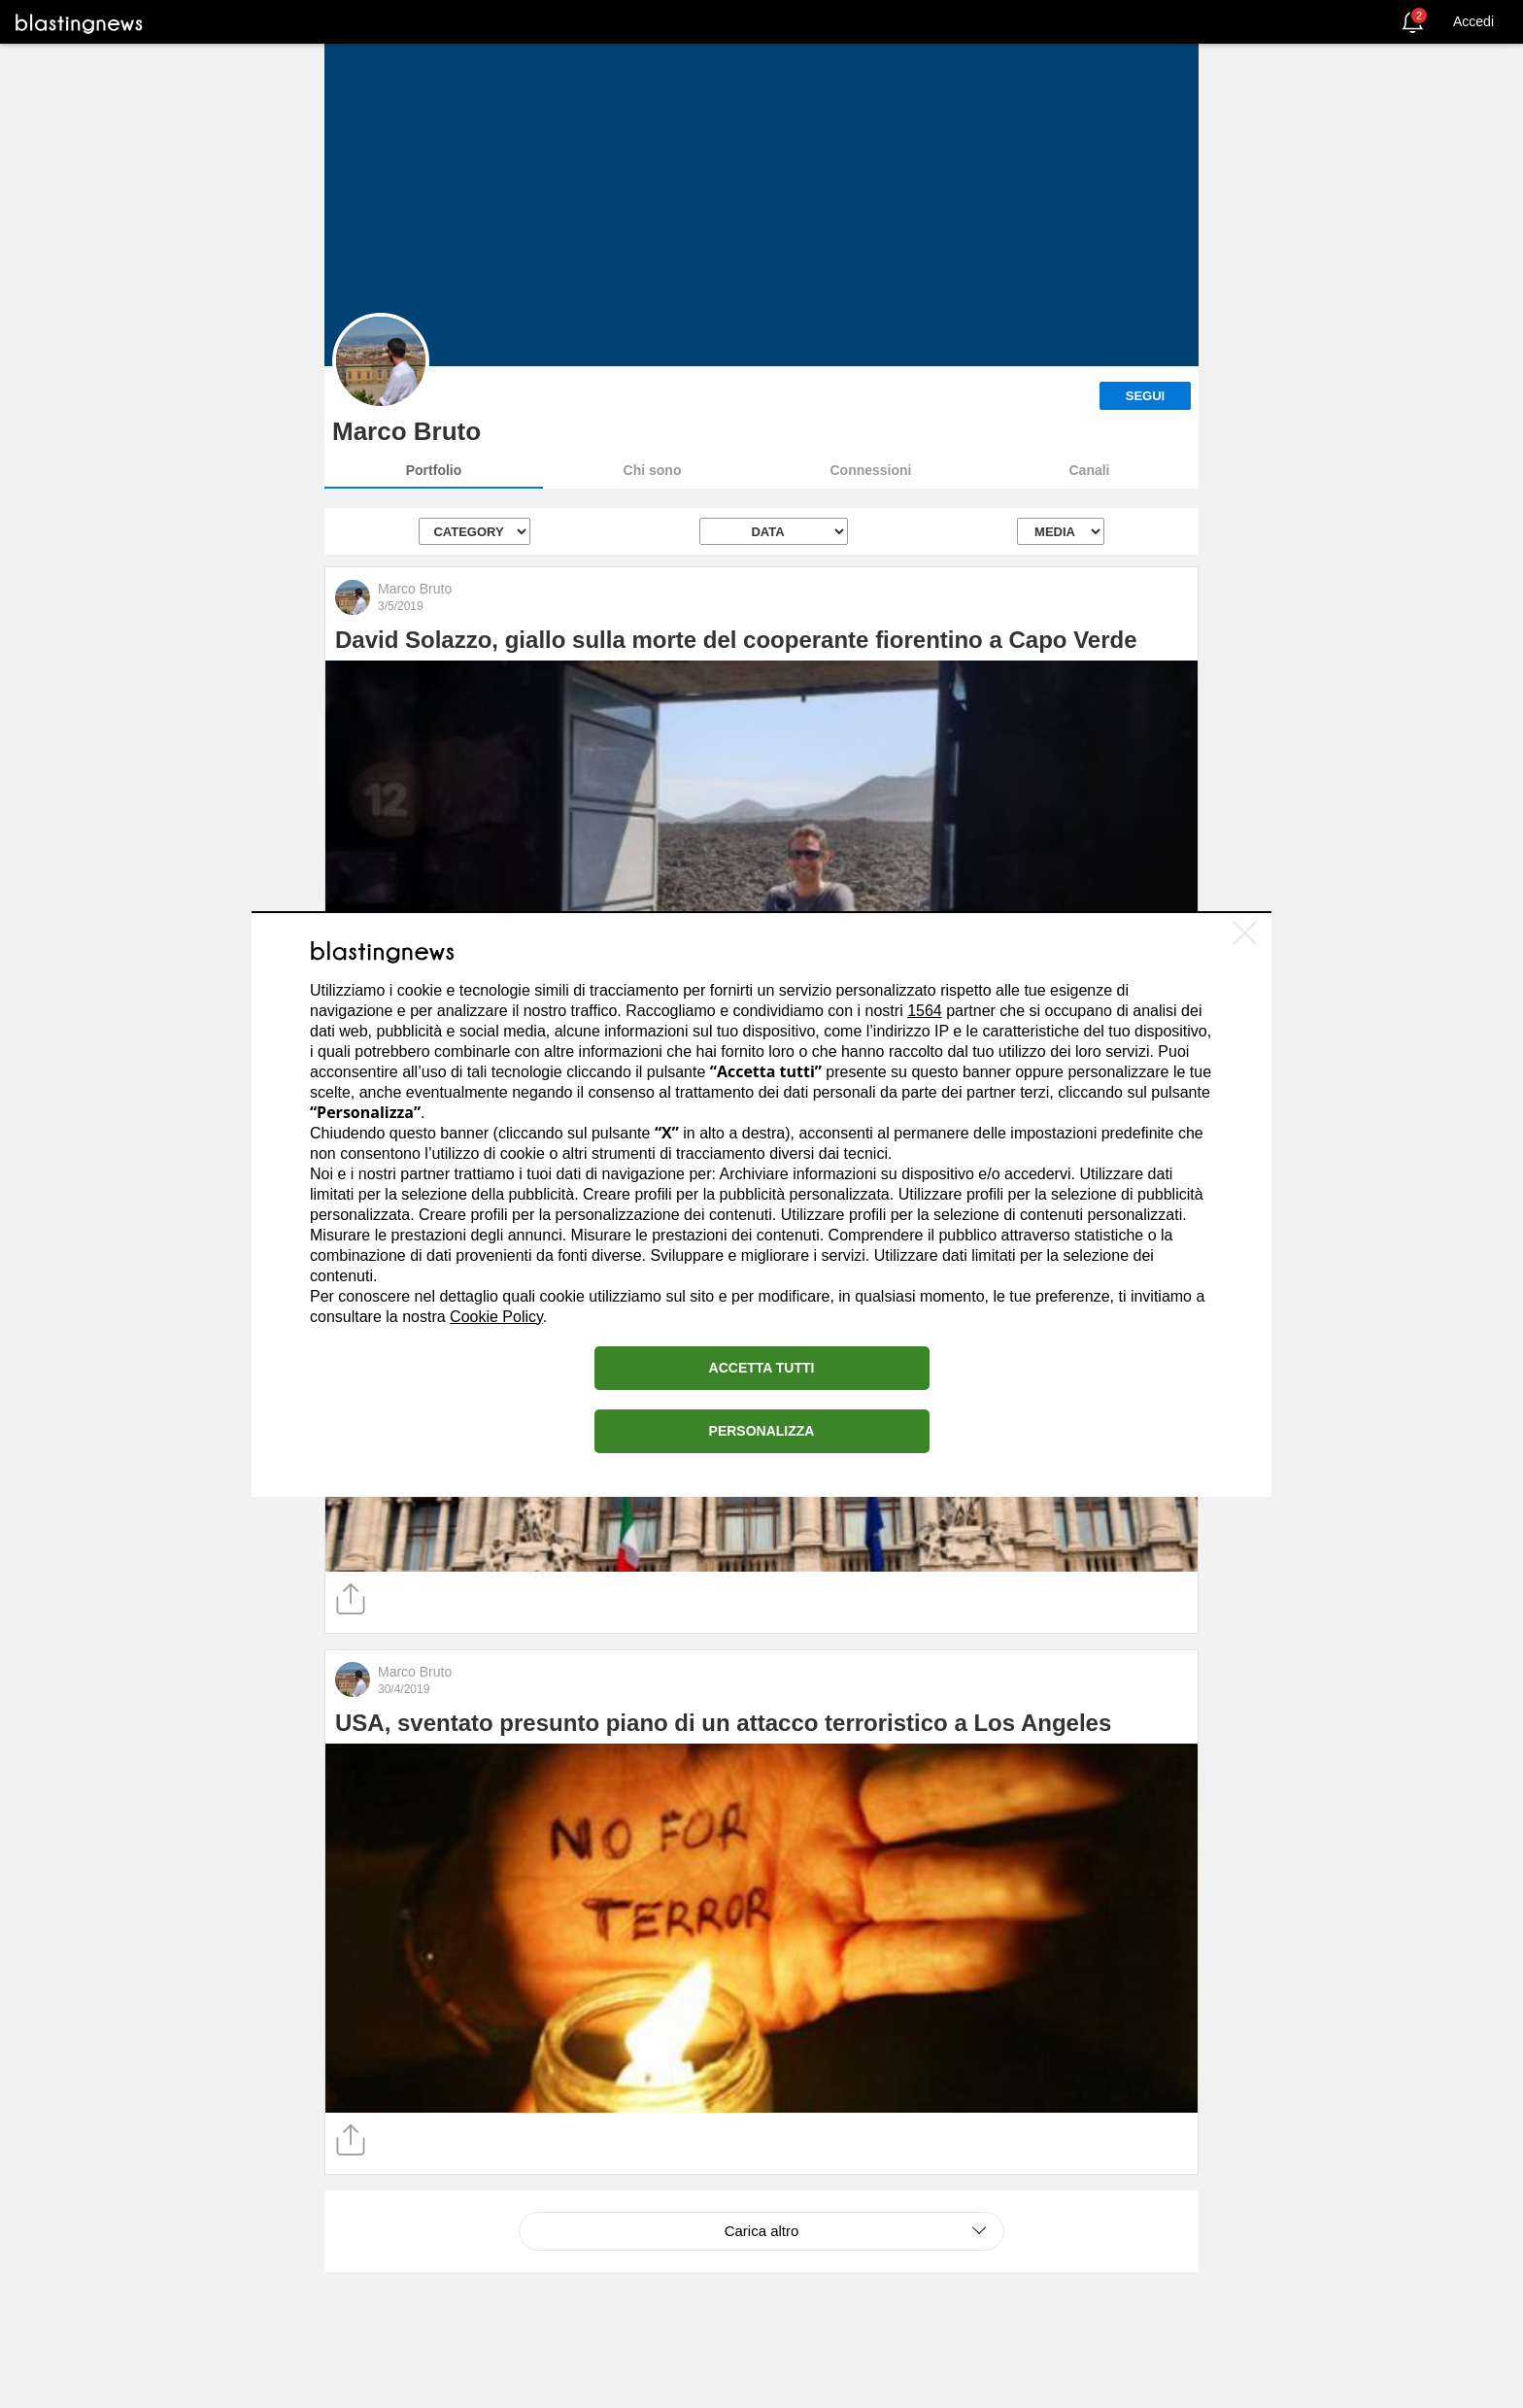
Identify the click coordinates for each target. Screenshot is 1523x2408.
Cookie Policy (496, 1316)
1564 (924, 1010)
